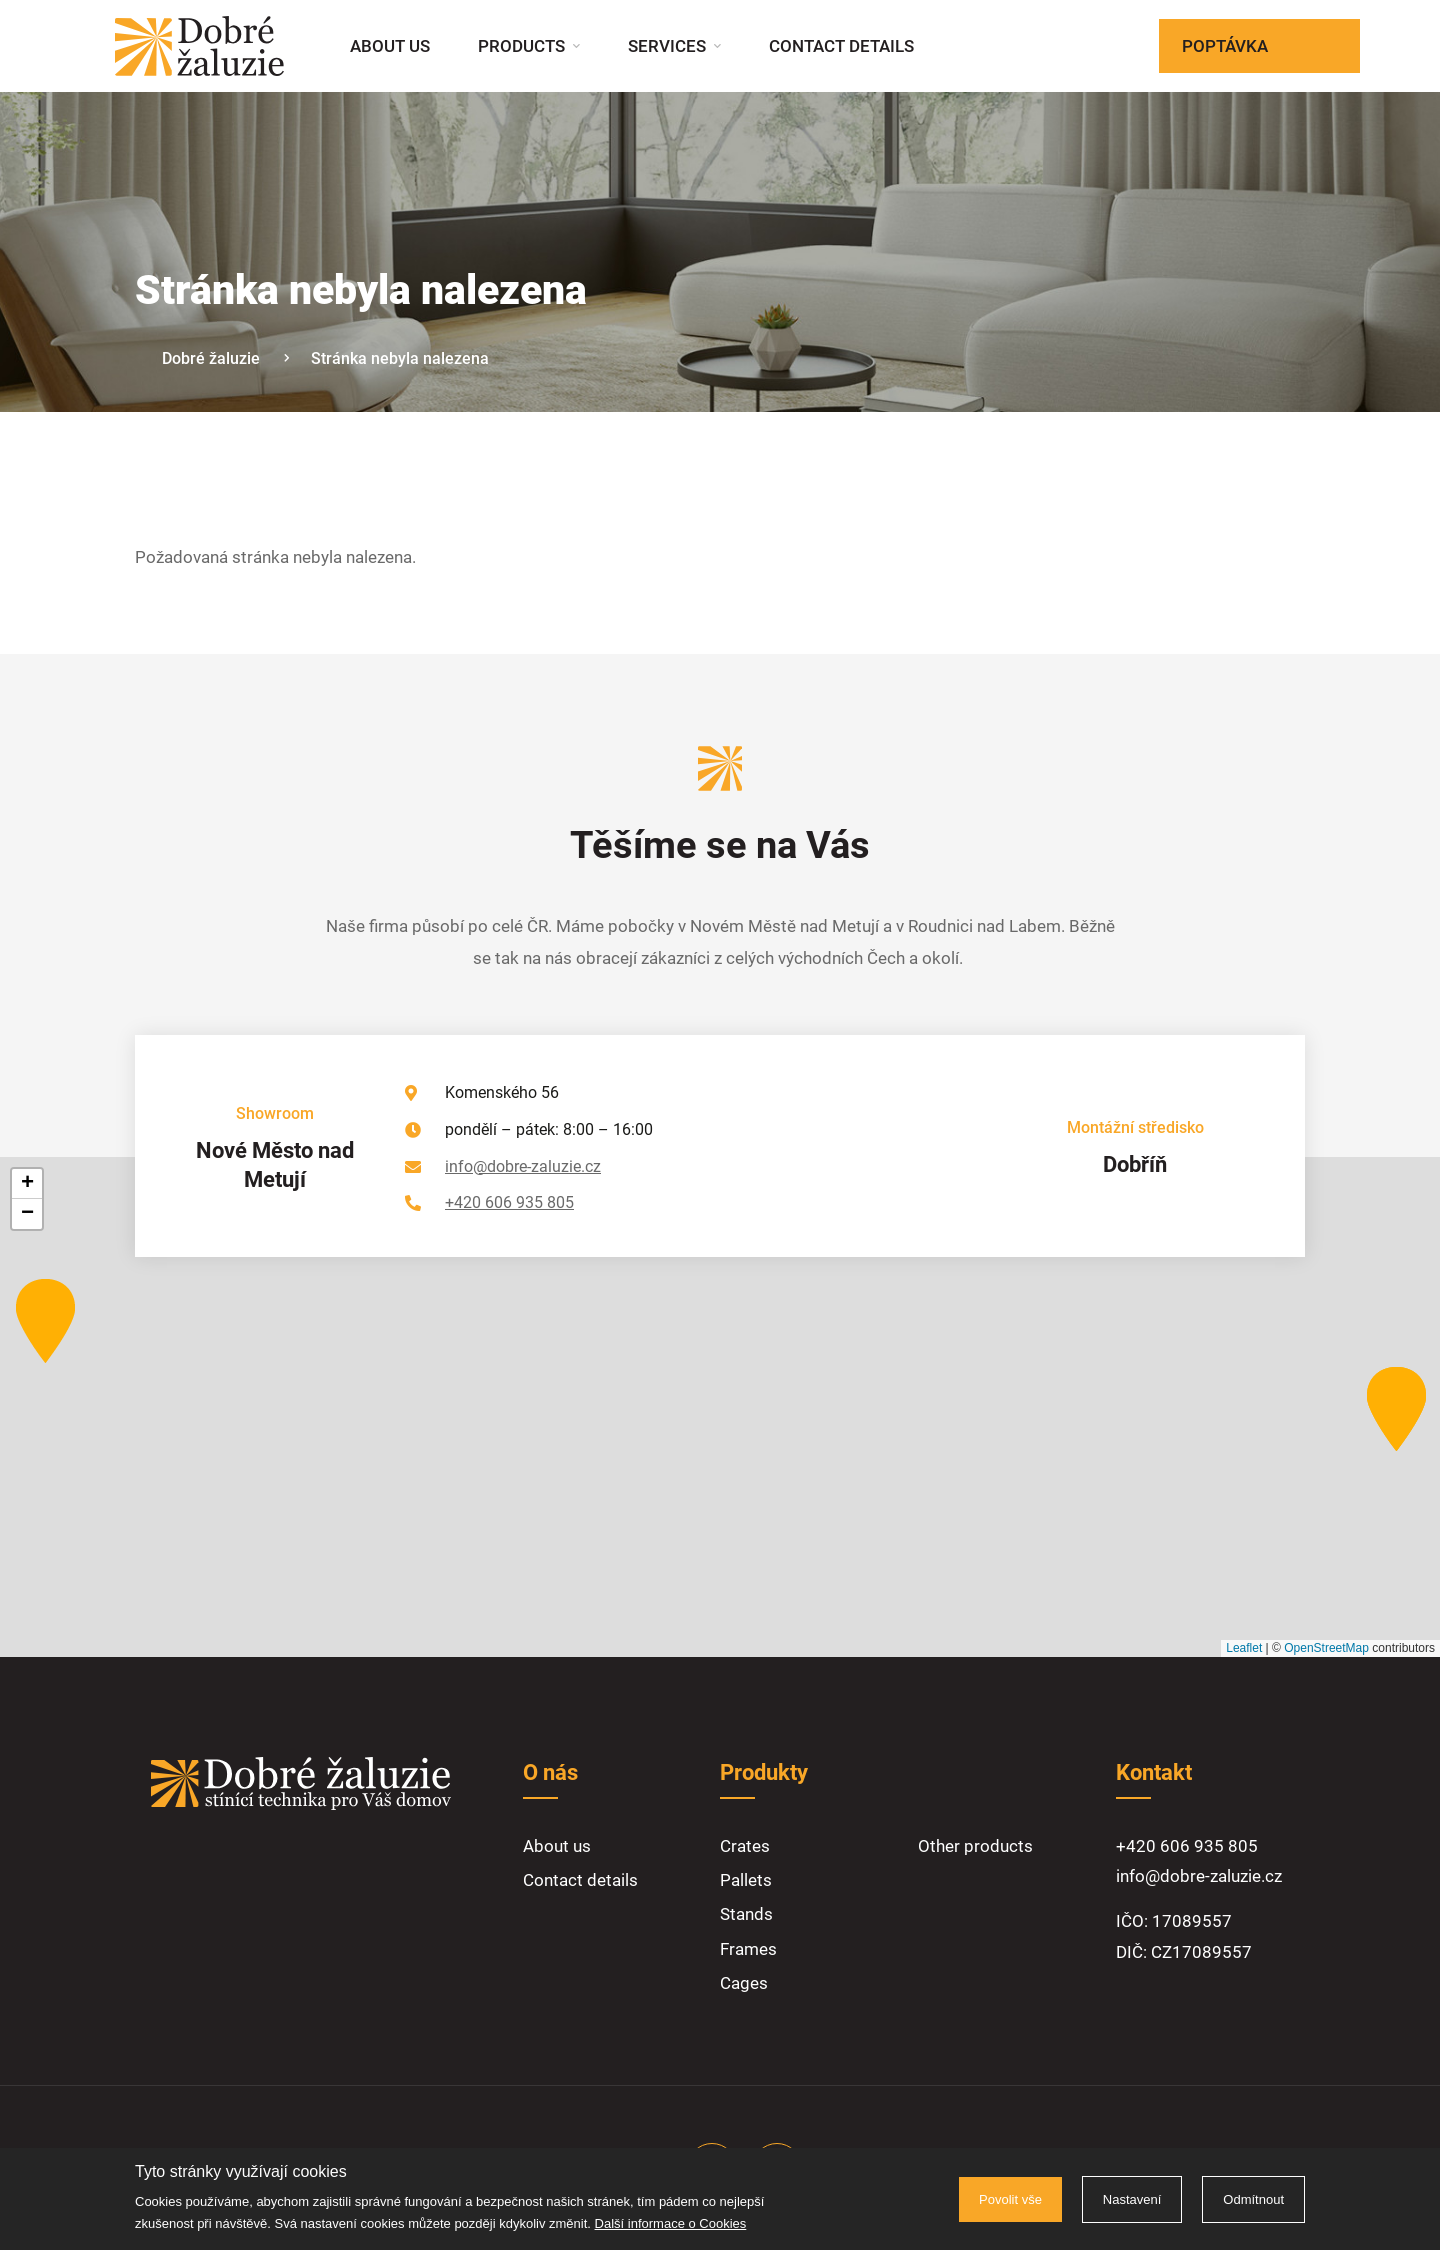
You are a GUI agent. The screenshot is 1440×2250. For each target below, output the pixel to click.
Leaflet (1244, 1648)
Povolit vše (1010, 2199)
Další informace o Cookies (671, 2223)
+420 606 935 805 (509, 1202)
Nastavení (1132, 2199)
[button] (45, 1321)
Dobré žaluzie (211, 358)
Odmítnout (1253, 2199)
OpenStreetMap (1326, 1648)
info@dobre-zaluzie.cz (523, 1166)
